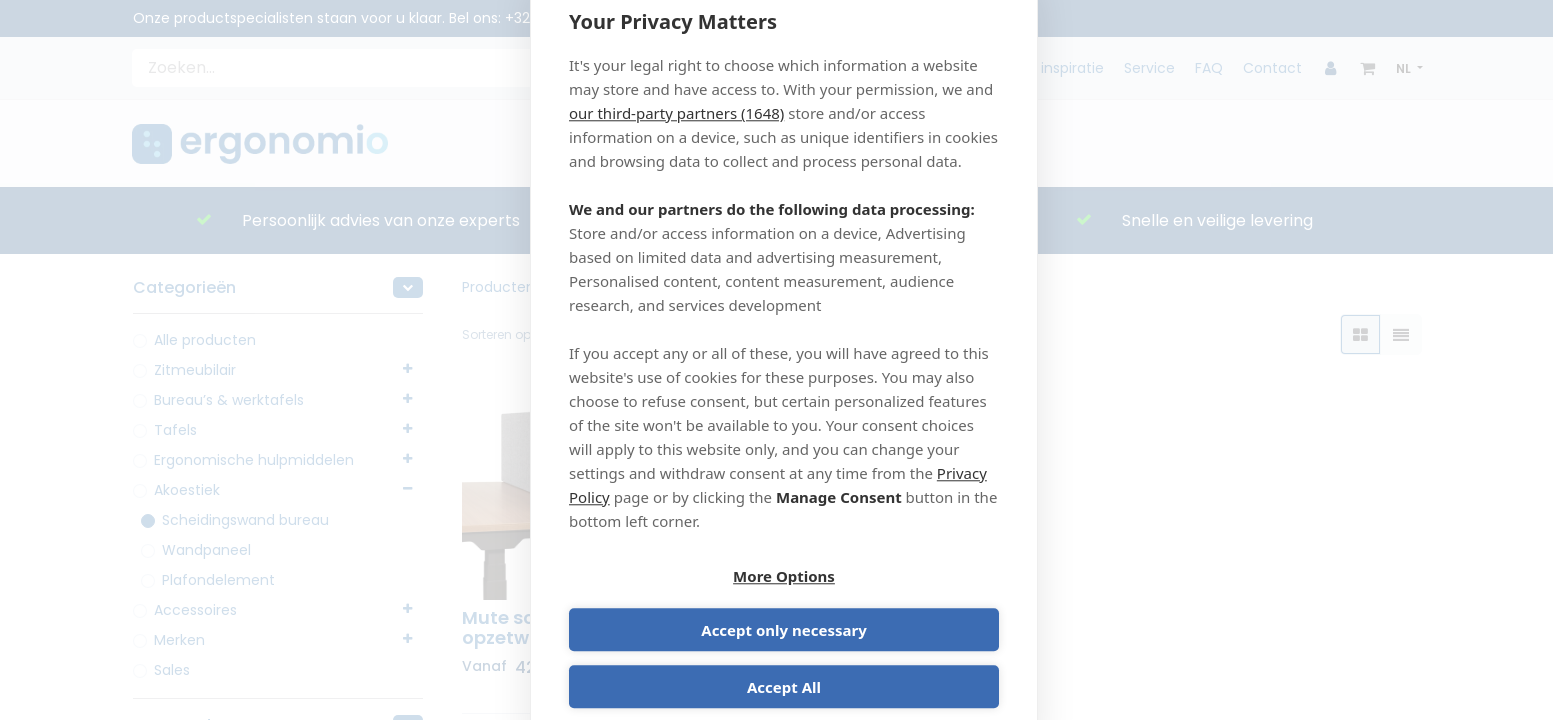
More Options (673, 605)
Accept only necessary (894, 605)
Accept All (784, 662)
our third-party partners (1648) (676, 139)
